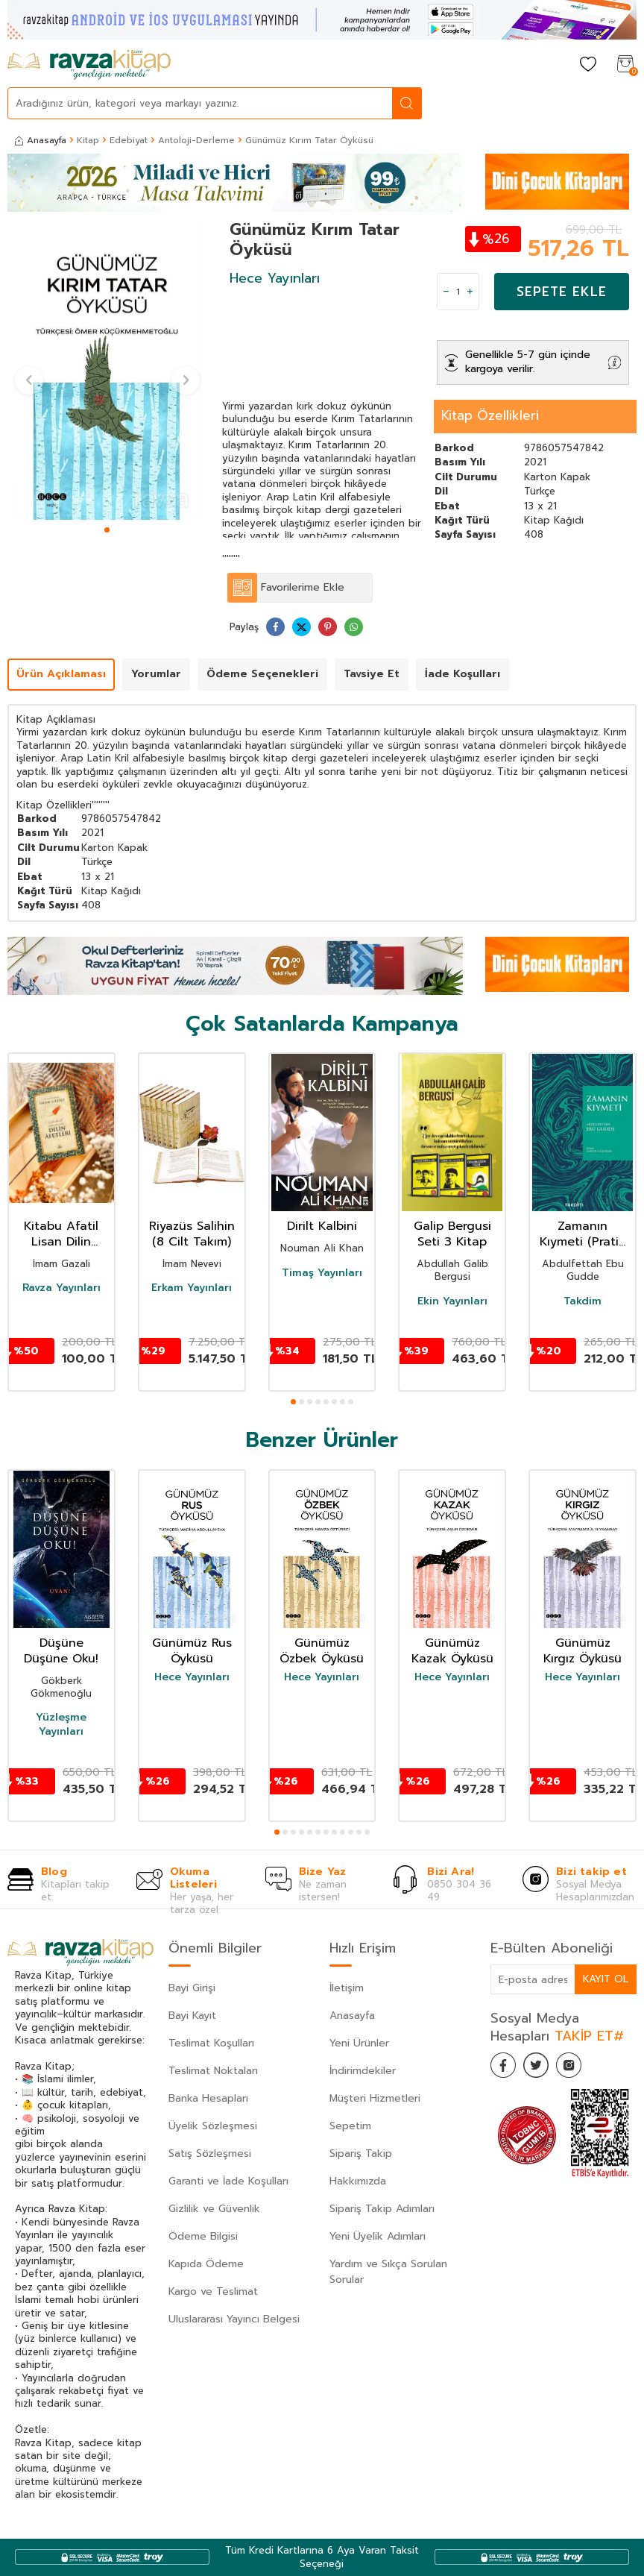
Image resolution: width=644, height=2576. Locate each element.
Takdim (583, 1301)
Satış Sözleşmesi (209, 2153)
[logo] (89, 65)
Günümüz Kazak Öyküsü (452, 1651)
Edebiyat (129, 140)
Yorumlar (156, 674)
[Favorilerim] (588, 65)
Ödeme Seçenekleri (262, 674)
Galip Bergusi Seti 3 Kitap (452, 1234)
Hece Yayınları (275, 278)
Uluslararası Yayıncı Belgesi (234, 2319)
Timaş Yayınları (322, 1273)
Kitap (88, 140)
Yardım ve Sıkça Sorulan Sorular (388, 2271)
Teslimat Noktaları (213, 2071)
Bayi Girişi (191, 1988)
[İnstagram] (580, 2067)
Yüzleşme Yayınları (61, 1724)
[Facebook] (505, 2067)
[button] (107, 530)
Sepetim (350, 2126)
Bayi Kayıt (192, 2015)
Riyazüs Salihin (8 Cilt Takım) (192, 1234)
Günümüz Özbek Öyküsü (322, 1651)
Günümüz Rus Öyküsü (192, 1651)
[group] (107, 370)
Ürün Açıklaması (61, 674)
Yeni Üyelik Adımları (377, 2236)
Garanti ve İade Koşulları (228, 2181)
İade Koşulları (462, 674)
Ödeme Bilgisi (203, 2236)
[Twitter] (543, 2067)
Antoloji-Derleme (196, 140)
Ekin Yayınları (452, 1301)
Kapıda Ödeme (206, 2264)
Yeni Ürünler (359, 2043)
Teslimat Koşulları (211, 2043)
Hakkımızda (357, 2181)
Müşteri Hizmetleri (374, 2098)
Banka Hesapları (208, 2098)
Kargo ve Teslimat (213, 2291)
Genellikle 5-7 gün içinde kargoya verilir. (527, 362)
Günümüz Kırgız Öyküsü (582, 1651)
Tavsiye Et (372, 674)
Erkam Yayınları (191, 1288)
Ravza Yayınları (61, 1288)
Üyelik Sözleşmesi (212, 2126)
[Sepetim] (625, 65)
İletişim (346, 1988)
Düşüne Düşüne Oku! (61, 1651)
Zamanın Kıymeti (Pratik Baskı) (582, 1234)
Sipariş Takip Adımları (382, 2209)
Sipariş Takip (360, 2153)
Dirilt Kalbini (322, 1226)
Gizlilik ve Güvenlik (214, 2209)
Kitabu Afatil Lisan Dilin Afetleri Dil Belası (61, 1234)
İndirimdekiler (362, 2071)
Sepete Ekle (562, 291)
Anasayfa (40, 140)
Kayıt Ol (605, 1979)
